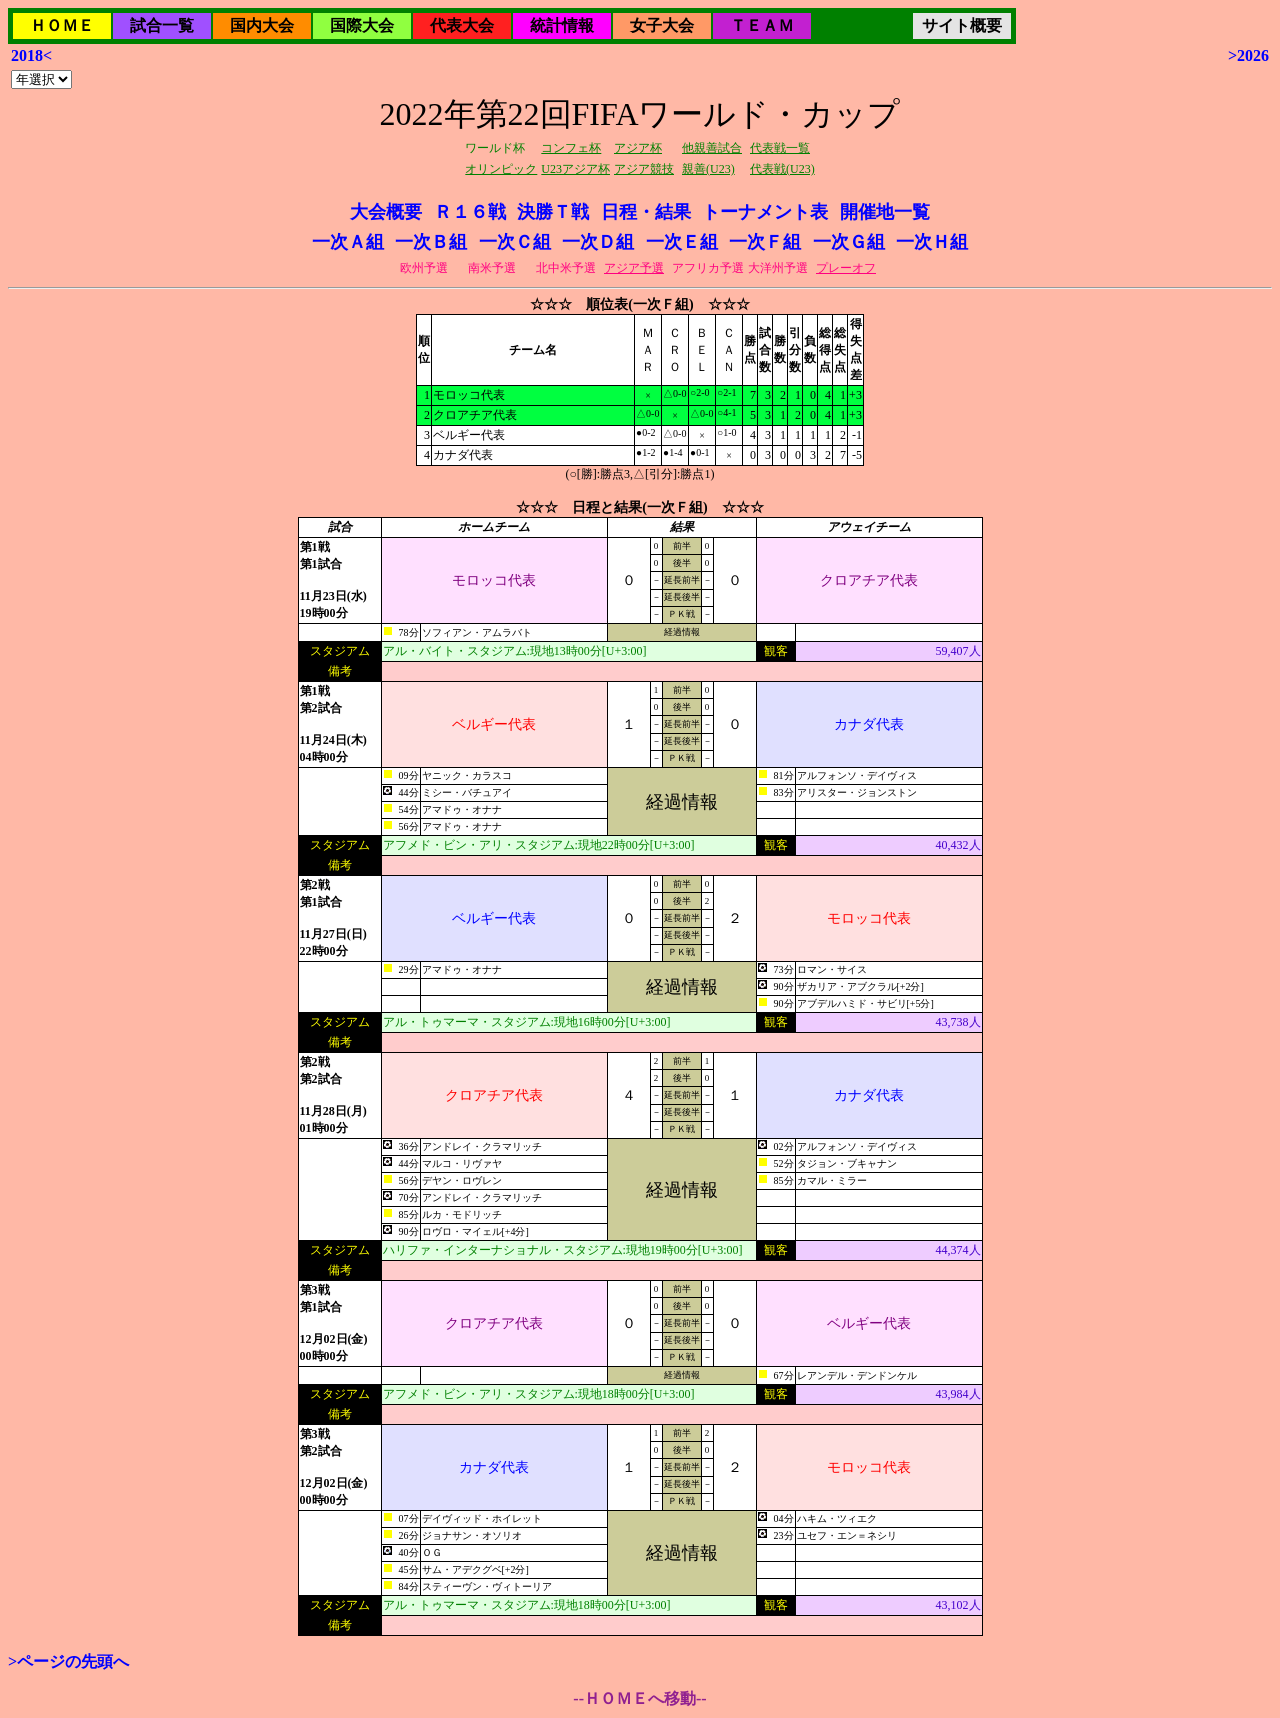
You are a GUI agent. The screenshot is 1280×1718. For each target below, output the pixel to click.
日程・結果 (646, 212)
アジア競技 (644, 169)
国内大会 (262, 25)
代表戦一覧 (780, 148)
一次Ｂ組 (431, 242)
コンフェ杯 (571, 148)
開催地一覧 (885, 212)
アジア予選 (634, 268)
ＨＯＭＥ (62, 25)
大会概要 (386, 212)
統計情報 (562, 25)
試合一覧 (162, 25)
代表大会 (462, 25)
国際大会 (362, 25)
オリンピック (501, 169)
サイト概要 (962, 25)
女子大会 (662, 25)
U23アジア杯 (575, 169)
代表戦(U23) (782, 169)
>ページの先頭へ (68, 1661)
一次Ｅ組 (682, 242)
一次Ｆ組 (765, 242)
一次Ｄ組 (598, 242)
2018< (31, 55)
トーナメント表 (765, 212)
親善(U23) (708, 169)
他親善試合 (712, 148)
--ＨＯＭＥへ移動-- (639, 1698)
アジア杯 (638, 148)
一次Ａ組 (348, 242)
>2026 (1248, 55)
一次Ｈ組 (932, 242)
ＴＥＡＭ (762, 25)
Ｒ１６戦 (470, 212)
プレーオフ (846, 268)
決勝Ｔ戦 (553, 212)
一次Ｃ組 (515, 242)
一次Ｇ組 (849, 242)
